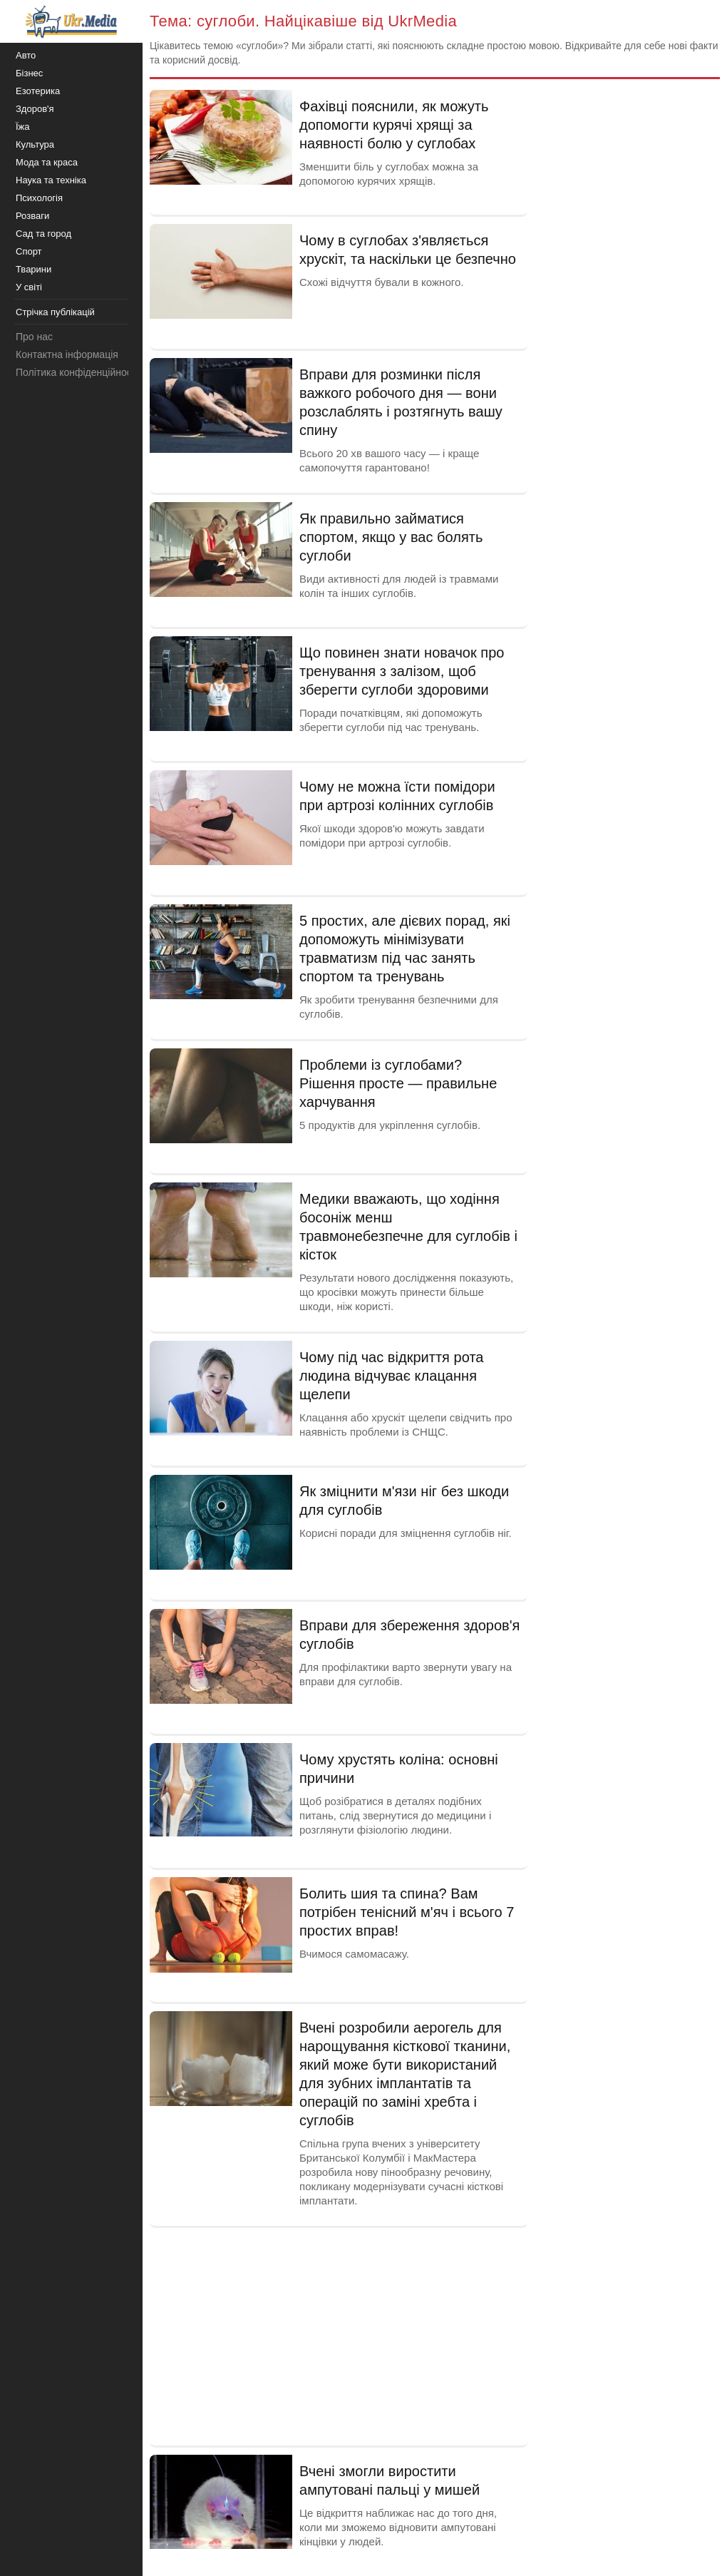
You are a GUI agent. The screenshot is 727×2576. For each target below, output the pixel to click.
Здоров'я (35, 108)
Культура (35, 144)
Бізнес (29, 73)
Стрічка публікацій (55, 312)
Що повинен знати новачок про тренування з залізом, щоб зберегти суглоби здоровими (401, 671)
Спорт (29, 251)
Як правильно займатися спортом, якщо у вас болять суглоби (391, 537)
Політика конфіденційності (77, 372)
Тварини (33, 269)
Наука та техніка (51, 180)
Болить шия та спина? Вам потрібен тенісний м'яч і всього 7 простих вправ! (406, 1912)
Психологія (39, 198)
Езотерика (38, 91)
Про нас (34, 336)
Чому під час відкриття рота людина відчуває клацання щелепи (391, 1375)
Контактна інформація (67, 354)
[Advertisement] (338, 2335)
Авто (26, 55)
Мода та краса (47, 162)
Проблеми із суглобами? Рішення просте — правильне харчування (398, 1083)
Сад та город (43, 233)
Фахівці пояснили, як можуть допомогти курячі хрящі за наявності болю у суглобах (393, 124)
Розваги (32, 215)
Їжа (23, 126)
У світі (29, 287)
